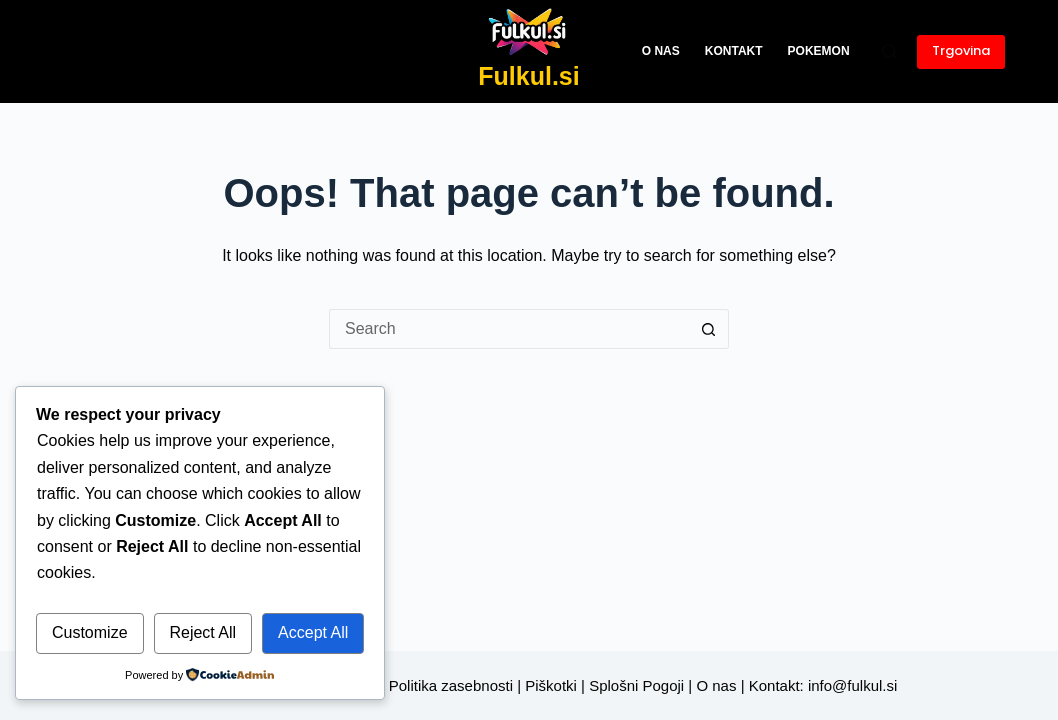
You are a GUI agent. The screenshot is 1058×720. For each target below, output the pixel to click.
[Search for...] (509, 329)
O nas (661, 51)
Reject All (202, 632)
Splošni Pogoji (636, 685)
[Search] (889, 51)
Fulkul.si (528, 76)
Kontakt (734, 51)
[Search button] (709, 329)
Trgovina (961, 50)
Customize (90, 632)
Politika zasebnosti (451, 685)
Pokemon (819, 51)
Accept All (313, 632)
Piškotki (551, 685)
